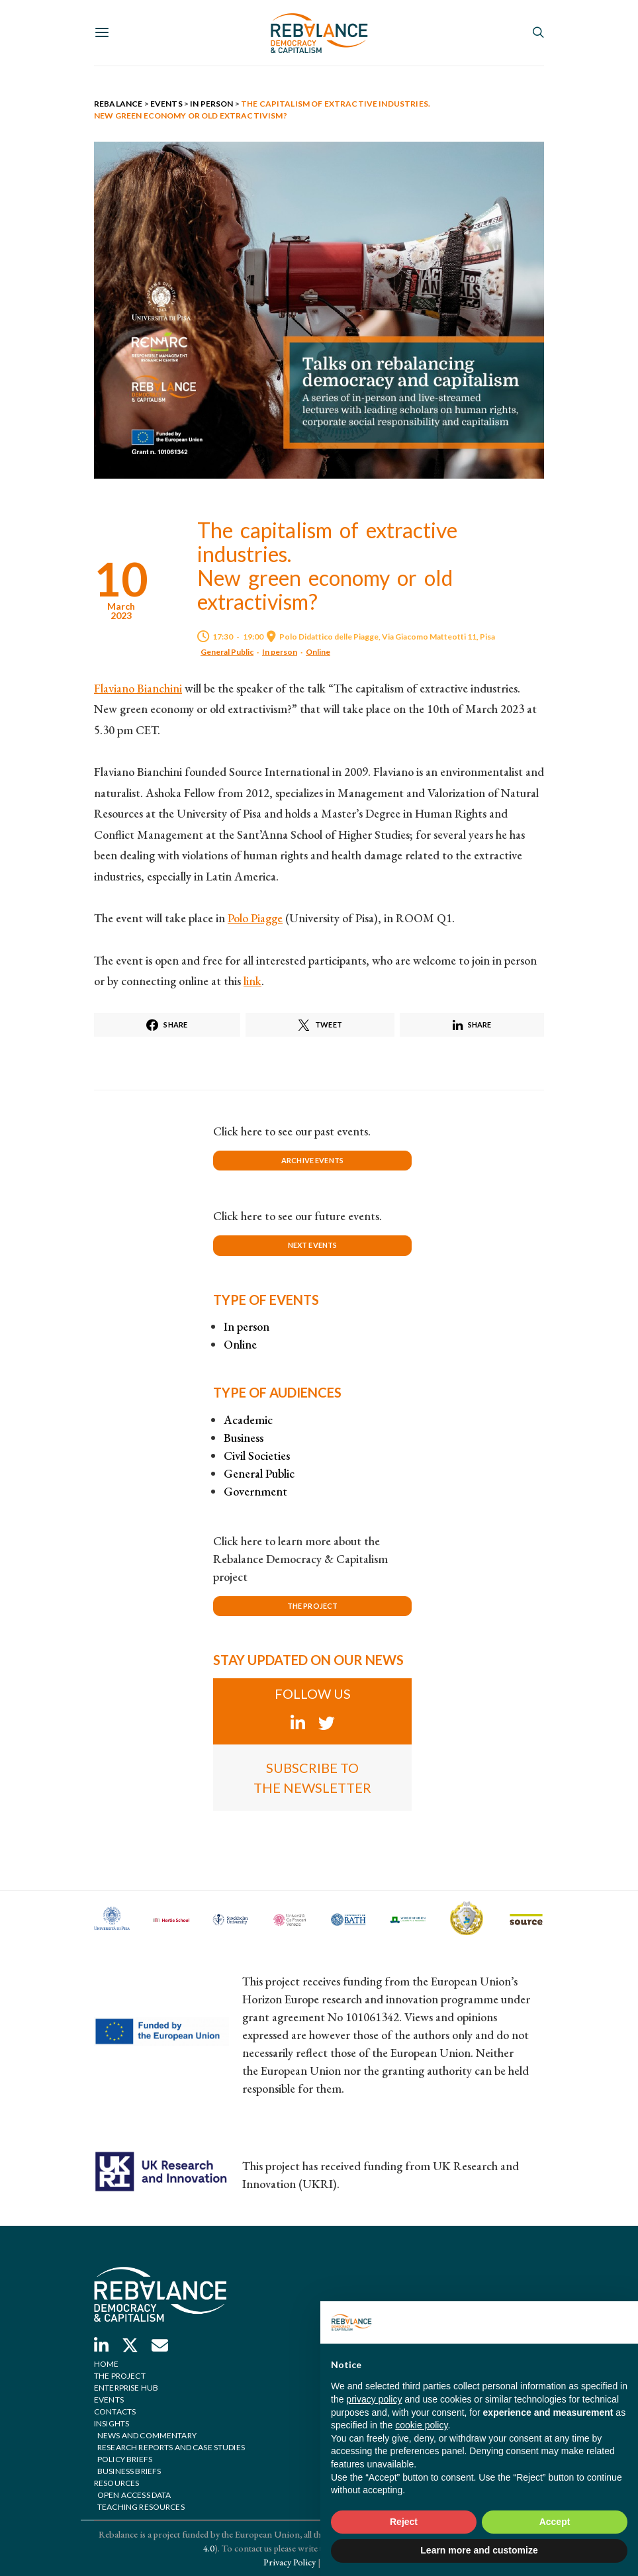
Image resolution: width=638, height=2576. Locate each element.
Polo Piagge (255, 918)
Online (318, 652)
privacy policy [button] (374, 2399)
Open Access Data (134, 2495)
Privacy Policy (289, 2562)
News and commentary (147, 2435)
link (252, 980)
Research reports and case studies (171, 2447)
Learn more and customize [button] (478, 2550)
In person (279, 652)
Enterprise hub (126, 2388)
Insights (111, 2423)
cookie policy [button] (421, 2425)
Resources (116, 2483)
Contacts (115, 2411)
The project (120, 2376)
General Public (227, 652)
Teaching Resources (141, 2507)
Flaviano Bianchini (138, 688)
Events (109, 2400)
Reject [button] (404, 2521)
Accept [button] (554, 2521)
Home (106, 2364)
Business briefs (129, 2471)
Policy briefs (124, 2459)
